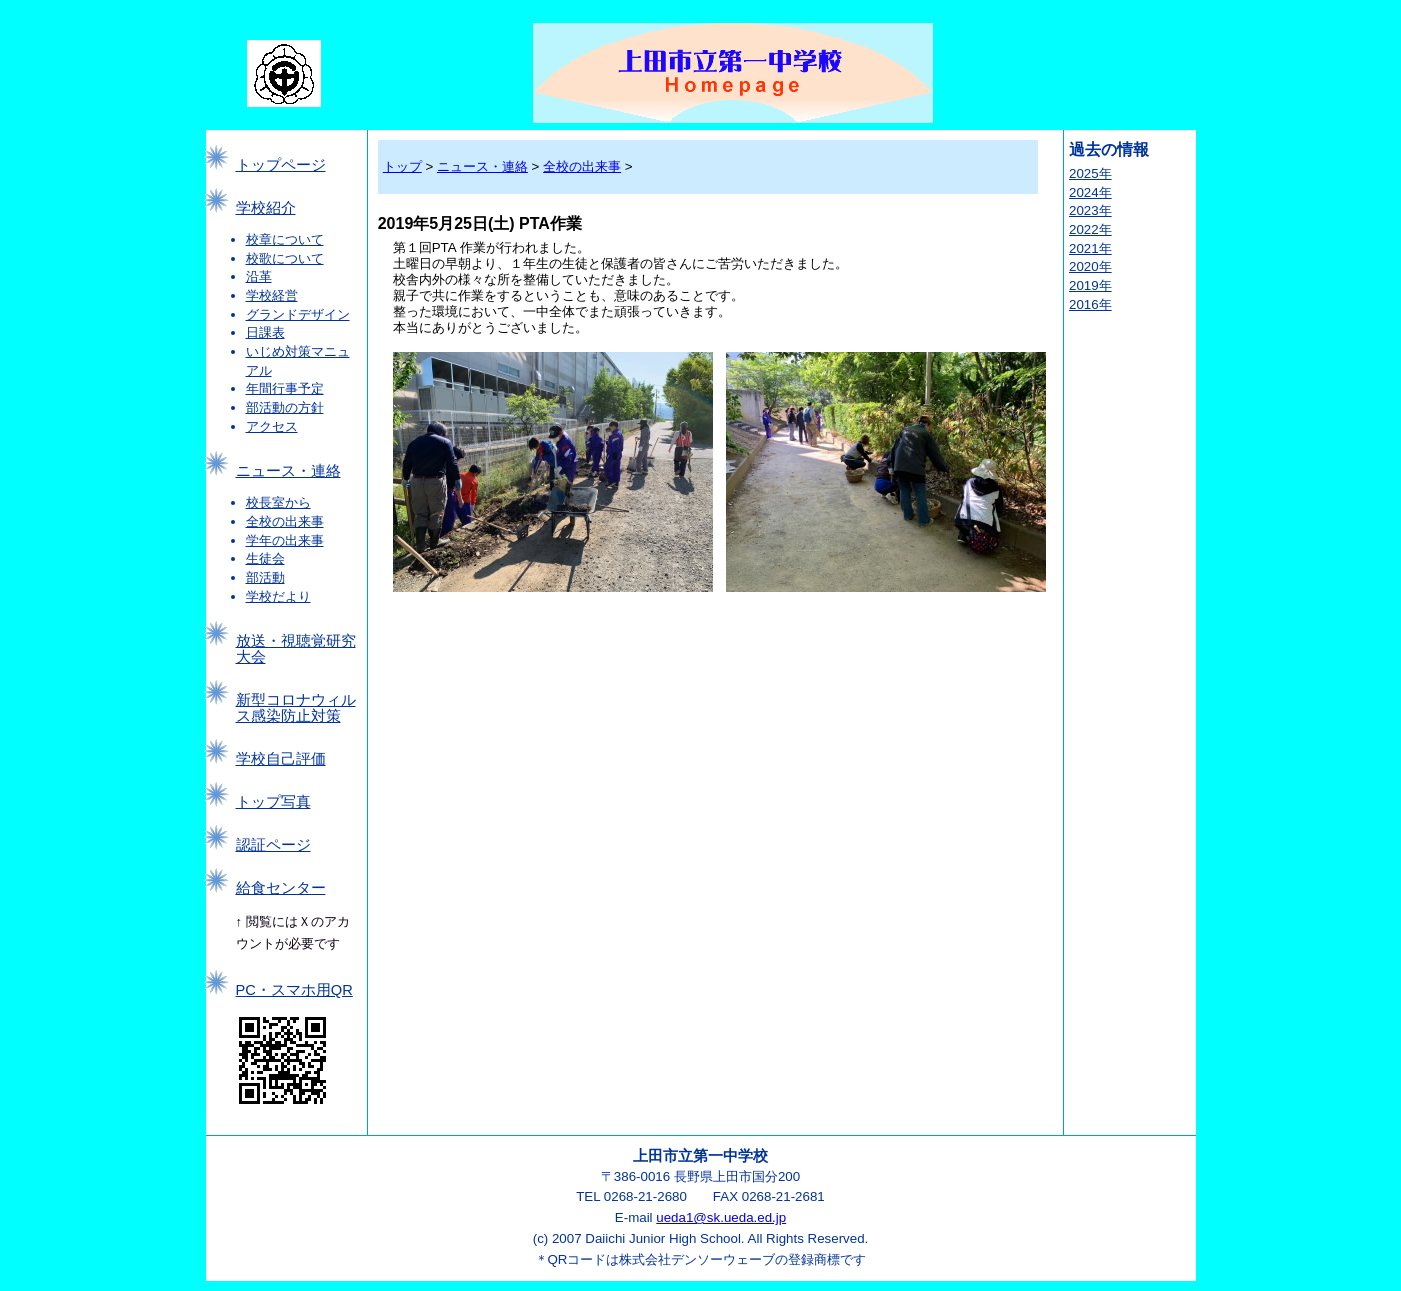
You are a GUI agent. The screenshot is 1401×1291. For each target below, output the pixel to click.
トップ (402, 166)
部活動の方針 (285, 407)
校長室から (278, 502)
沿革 (259, 276)
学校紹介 (266, 208)
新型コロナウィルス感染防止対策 (296, 708)
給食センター (281, 888)
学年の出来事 (285, 540)
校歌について (285, 258)
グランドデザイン (298, 314)
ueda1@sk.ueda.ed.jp (721, 1217)
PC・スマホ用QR (294, 990)
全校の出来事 (285, 521)
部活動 (265, 577)
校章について (285, 239)
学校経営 (272, 295)
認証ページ (273, 845)
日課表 (265, 332)
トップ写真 (273, 802)
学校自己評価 (281, 759)
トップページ (281, 165)
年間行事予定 (285, 388)
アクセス (272, 426)
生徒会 (265, 558)
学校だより (278, 596)
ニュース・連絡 (288, 471)
